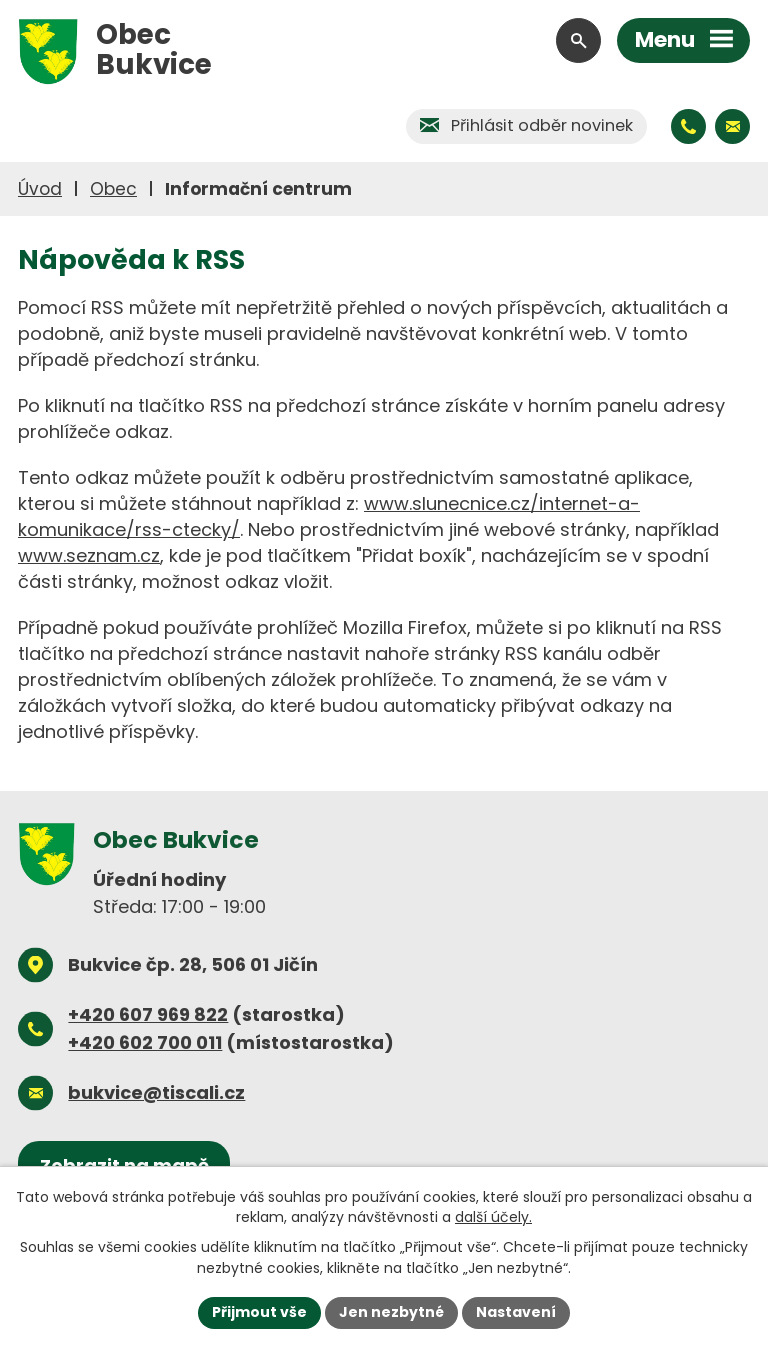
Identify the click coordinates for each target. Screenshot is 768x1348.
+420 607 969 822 (148, 1014)
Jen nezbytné (391, 1312)
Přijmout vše (259, 1312)
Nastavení (516, 1312)
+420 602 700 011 (145, 1042)
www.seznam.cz (89, 555)
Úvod (40, 189)
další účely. (493, 1217)
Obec (113, 189)
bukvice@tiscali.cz (156, 1092)
